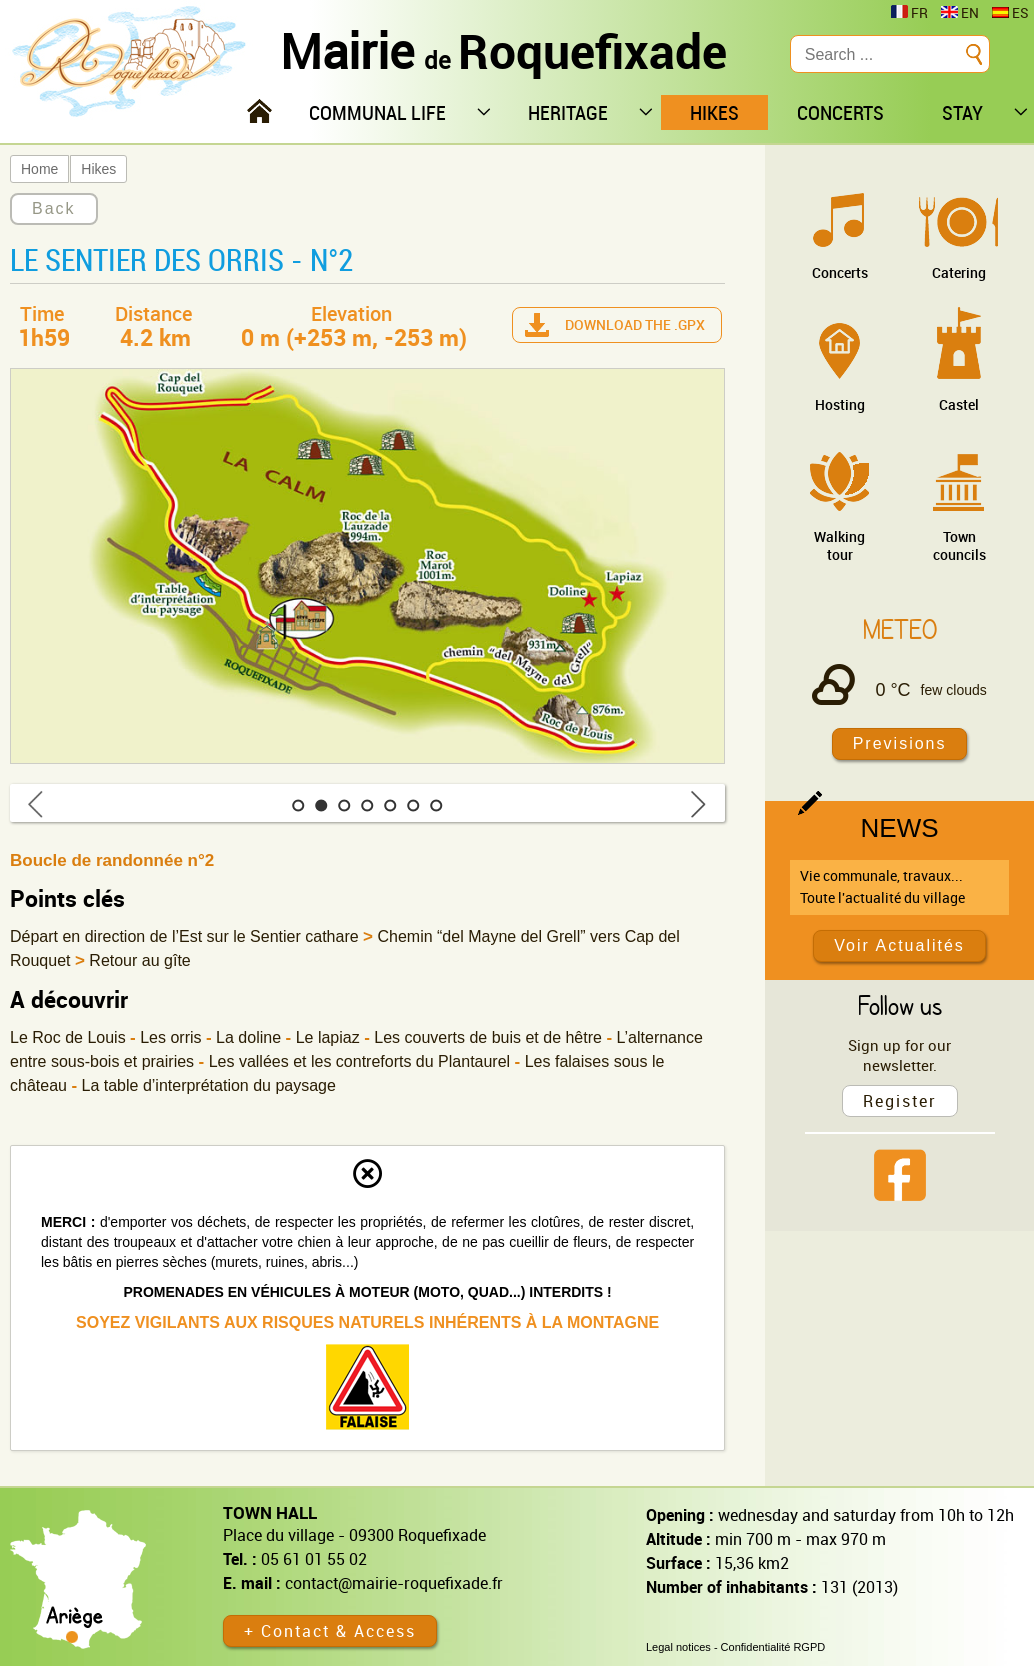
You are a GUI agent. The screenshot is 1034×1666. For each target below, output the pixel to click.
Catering (959, 272)
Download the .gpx (635, 324)
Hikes (98, 169)
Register (900, 1101)
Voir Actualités (899, 945)
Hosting (840, 404)
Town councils (959, 545)
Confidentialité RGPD (773, 1647)
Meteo (900, 629)
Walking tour (839, 545)
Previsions (900, 743)
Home (39, 169)
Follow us (900, 1005)
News (900, 828)
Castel (959, 404)
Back (54, 208)
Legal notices (678, 1647)
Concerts (840, 272)
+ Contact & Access (330, 1631)
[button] (298, 805)
